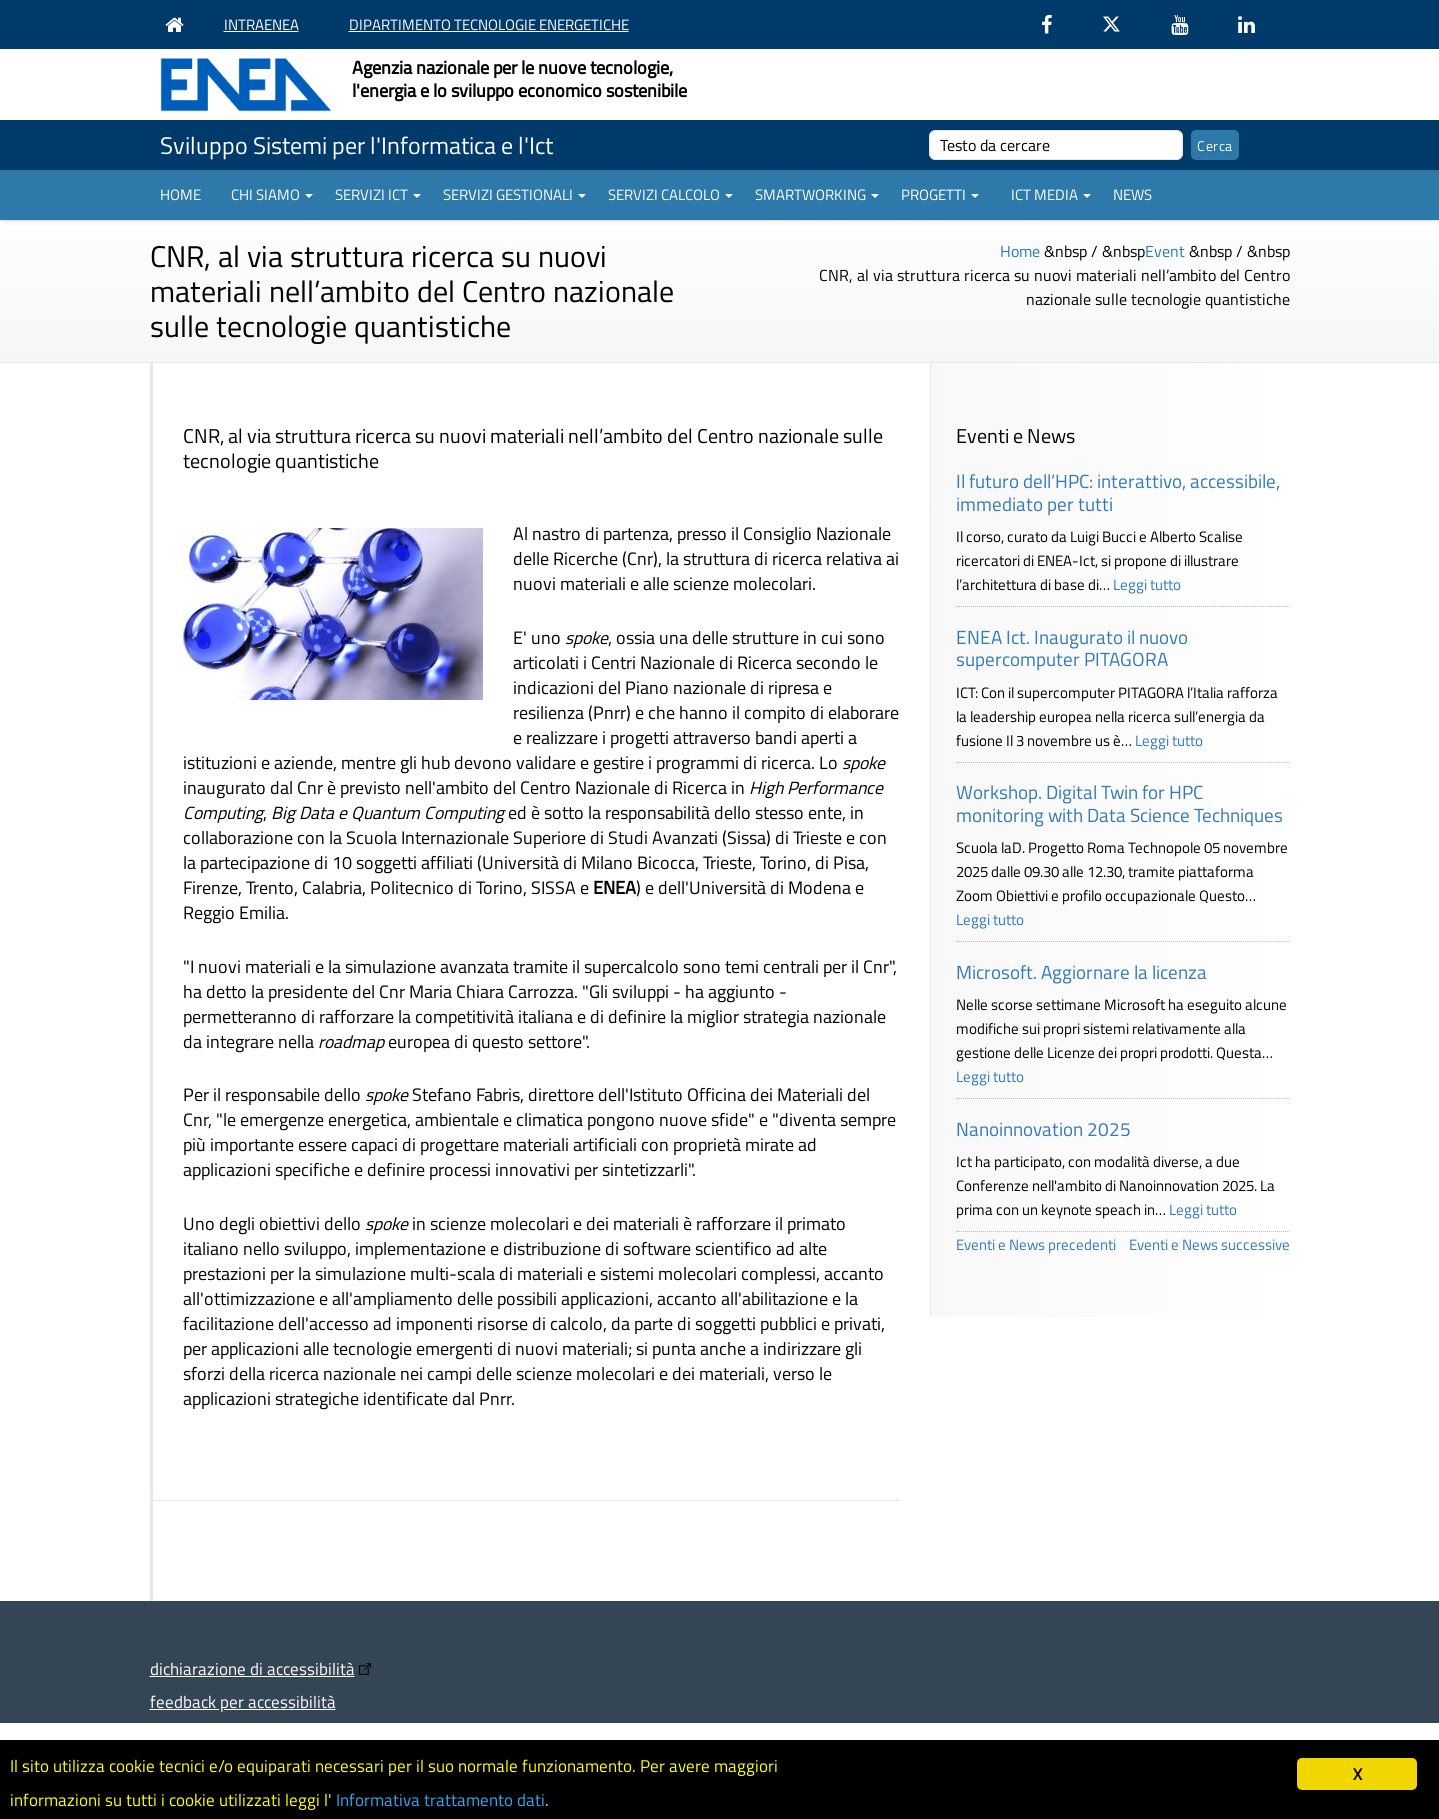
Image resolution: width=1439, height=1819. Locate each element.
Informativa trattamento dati (440, 1800)
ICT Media (1051, 194)
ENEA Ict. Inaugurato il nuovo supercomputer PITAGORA (1072, 648)
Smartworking (817, 194)
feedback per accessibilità (243, 1701)
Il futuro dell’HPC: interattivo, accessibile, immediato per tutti (1118, 492)
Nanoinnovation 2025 (1043, 1128)
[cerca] (1056, 145)
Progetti (940, 194)
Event (1165, 251)
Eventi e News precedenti (1036, 1244)
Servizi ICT (378, 194)
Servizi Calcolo (670, 194)
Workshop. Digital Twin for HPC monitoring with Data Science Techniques (1119, 803)
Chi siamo (272, 194)
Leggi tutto (1147, 584)
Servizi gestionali (514, 194)
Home (180, 194)
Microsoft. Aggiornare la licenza (1081, 971)
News (1132, 194)
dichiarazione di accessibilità (252, 1668)
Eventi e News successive (1209, 1244)
